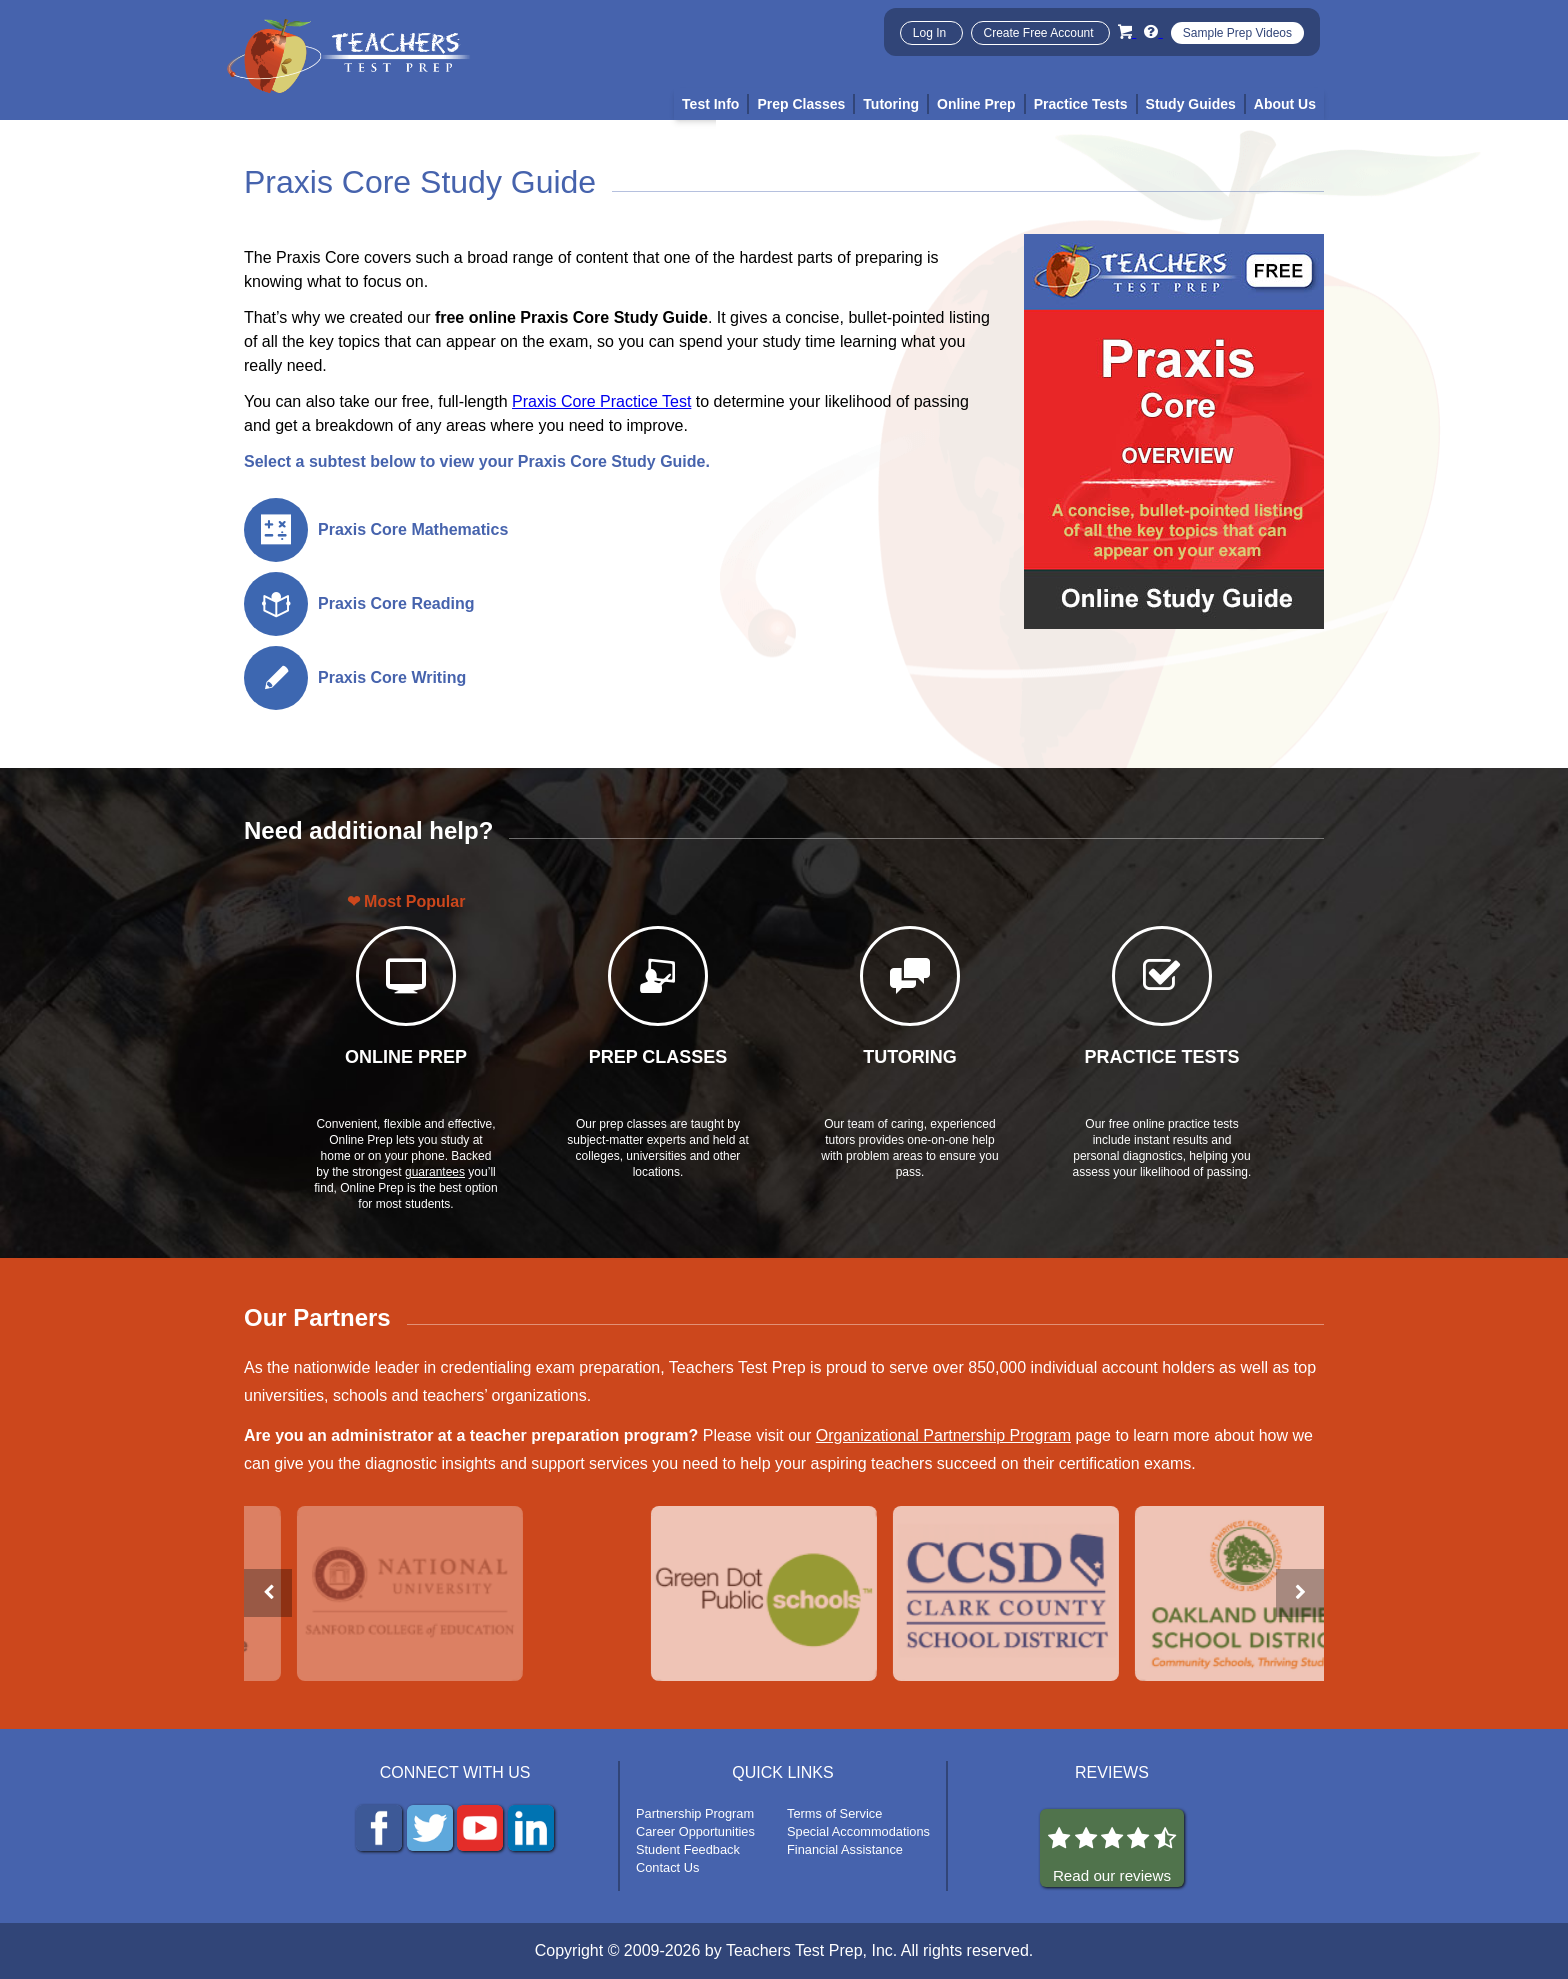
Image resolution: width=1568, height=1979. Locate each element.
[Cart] (1127, 31)
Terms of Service (834, 1813)
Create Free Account (1040, 33)
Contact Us (667, 1867)
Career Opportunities (695, 1831)
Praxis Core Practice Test (601, 401)
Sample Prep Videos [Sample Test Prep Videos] (1237, 33)
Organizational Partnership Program (943, 1435)
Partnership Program (695, 1813)
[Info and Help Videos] (1153, 31)
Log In (931, 33)
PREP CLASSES (658, 1057)
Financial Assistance (845, 1849)
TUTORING (910, 1057)
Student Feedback (688, 1849)
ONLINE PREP (406, 1057)
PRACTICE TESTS (1161, 1057)
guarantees (435, 1172)
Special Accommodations (858, 1831)
